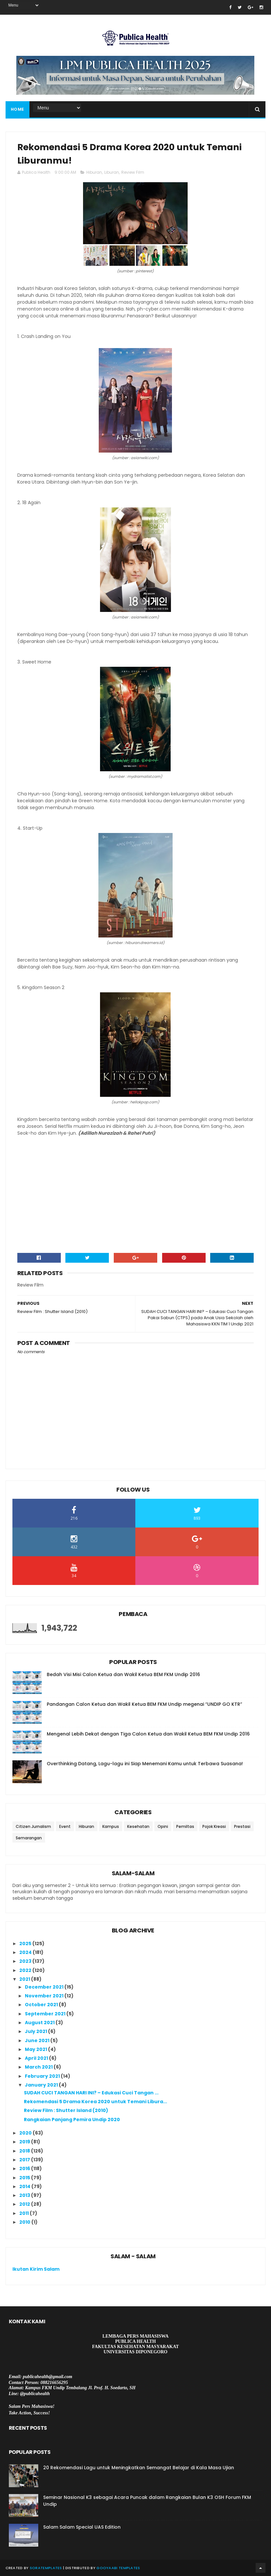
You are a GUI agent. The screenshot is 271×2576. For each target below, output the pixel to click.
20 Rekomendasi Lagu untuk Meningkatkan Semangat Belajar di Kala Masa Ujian (138, 2467)
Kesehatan (138, 1826)
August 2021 (40, 2022)
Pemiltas (185, 1826)
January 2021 (42, 2085)
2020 (26, 2133)
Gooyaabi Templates (118, 2567)
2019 (25, 2141)
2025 (25, 1943)
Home (17, 109)
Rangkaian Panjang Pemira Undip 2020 (72, 2119)
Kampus (110, 1826)
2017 (25, 2159)
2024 (26, 1952)
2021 (25, 1979)
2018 (25, 2151)
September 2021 (45, 2013)
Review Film (132, 172)
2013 (25, 2195)
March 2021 (39, 2067)
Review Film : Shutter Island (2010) (66, 2110)
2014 (25, 2186)
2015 (25, 2177)
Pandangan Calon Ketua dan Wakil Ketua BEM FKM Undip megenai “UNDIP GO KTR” (144, 1704)
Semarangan (29, 1838)
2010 (25, 2222)
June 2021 (37, 2040)
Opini (163, 1826)
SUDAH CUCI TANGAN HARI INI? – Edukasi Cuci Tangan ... (91, 2092)
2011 (24, 2213)
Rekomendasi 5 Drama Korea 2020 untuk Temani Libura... (95, 2101)
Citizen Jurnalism (33, 1826)
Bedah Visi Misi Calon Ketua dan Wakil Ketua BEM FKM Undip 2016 (123, 1674)
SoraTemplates (46, 2567)
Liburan (111, 172)
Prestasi (242, 1826)
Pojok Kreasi (214, 1826)
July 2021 (36, 2031)
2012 (25, 2204)
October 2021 (42, 2004)
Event (65, 1826)
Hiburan (94, 172)
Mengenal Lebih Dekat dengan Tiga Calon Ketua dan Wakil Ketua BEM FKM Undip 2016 (148, 1734)
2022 (25, 1970)
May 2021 (36, 2049)
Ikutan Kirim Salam (35, 2269)
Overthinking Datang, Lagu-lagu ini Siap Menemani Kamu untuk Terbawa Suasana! (145, 1763)
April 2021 (37, 2058)
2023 (25, 1961)
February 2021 (43, 2076)
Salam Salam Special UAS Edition (82, 2527)
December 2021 (44, 1987)
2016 (25, 2168)
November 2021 (44, 1995)
